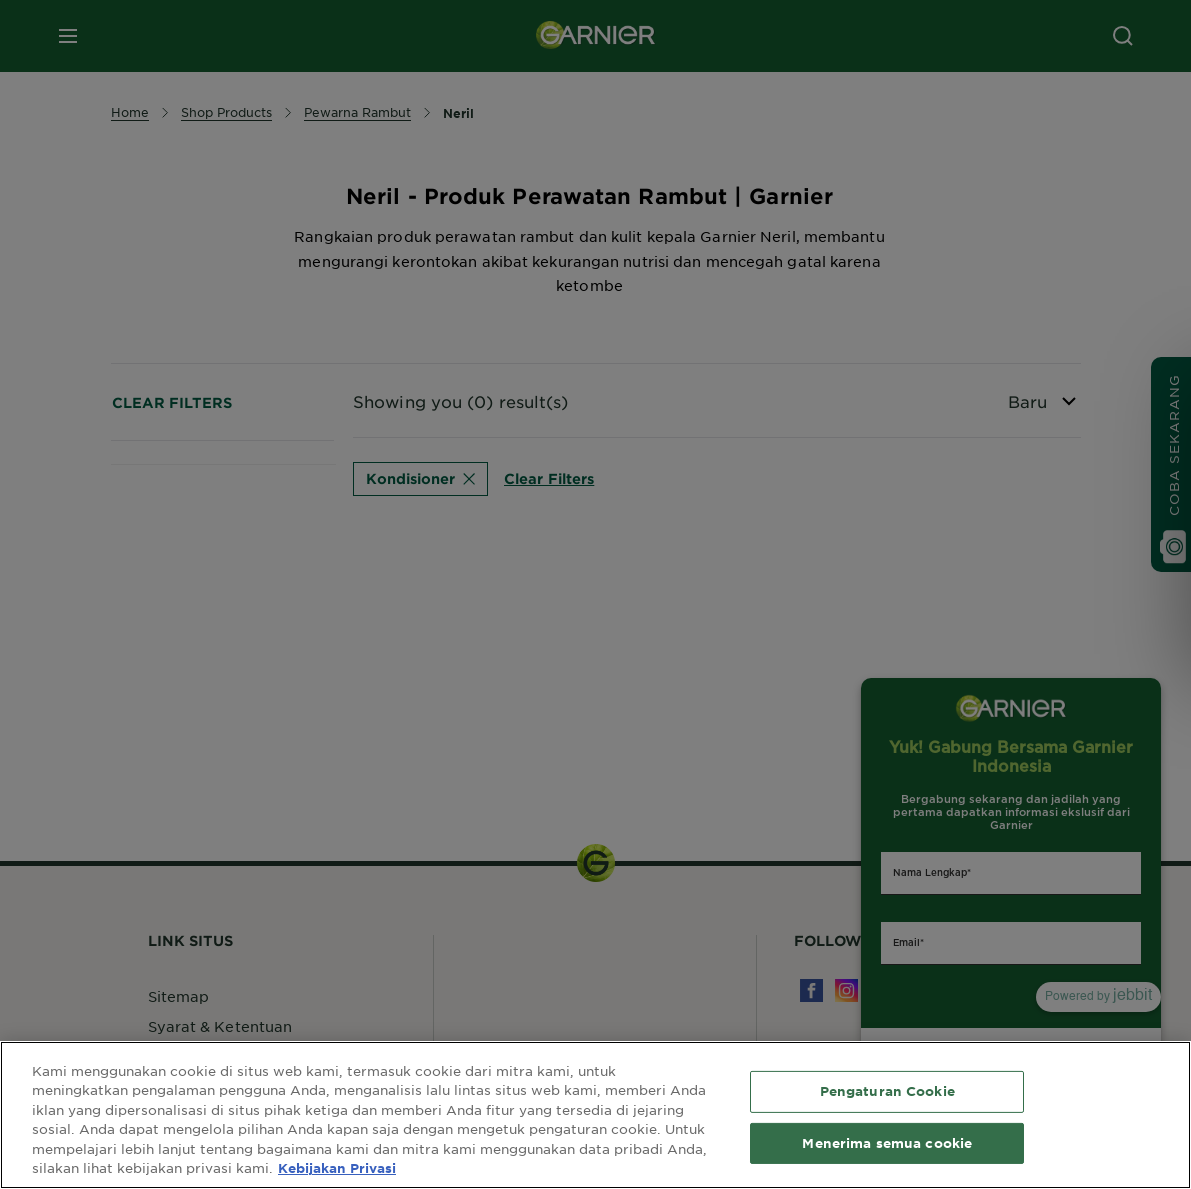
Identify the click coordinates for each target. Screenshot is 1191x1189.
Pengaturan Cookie (887, 1091)
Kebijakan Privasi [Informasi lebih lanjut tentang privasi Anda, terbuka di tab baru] (337, 1168)
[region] (595, 1115)
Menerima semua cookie (887, 1142)
